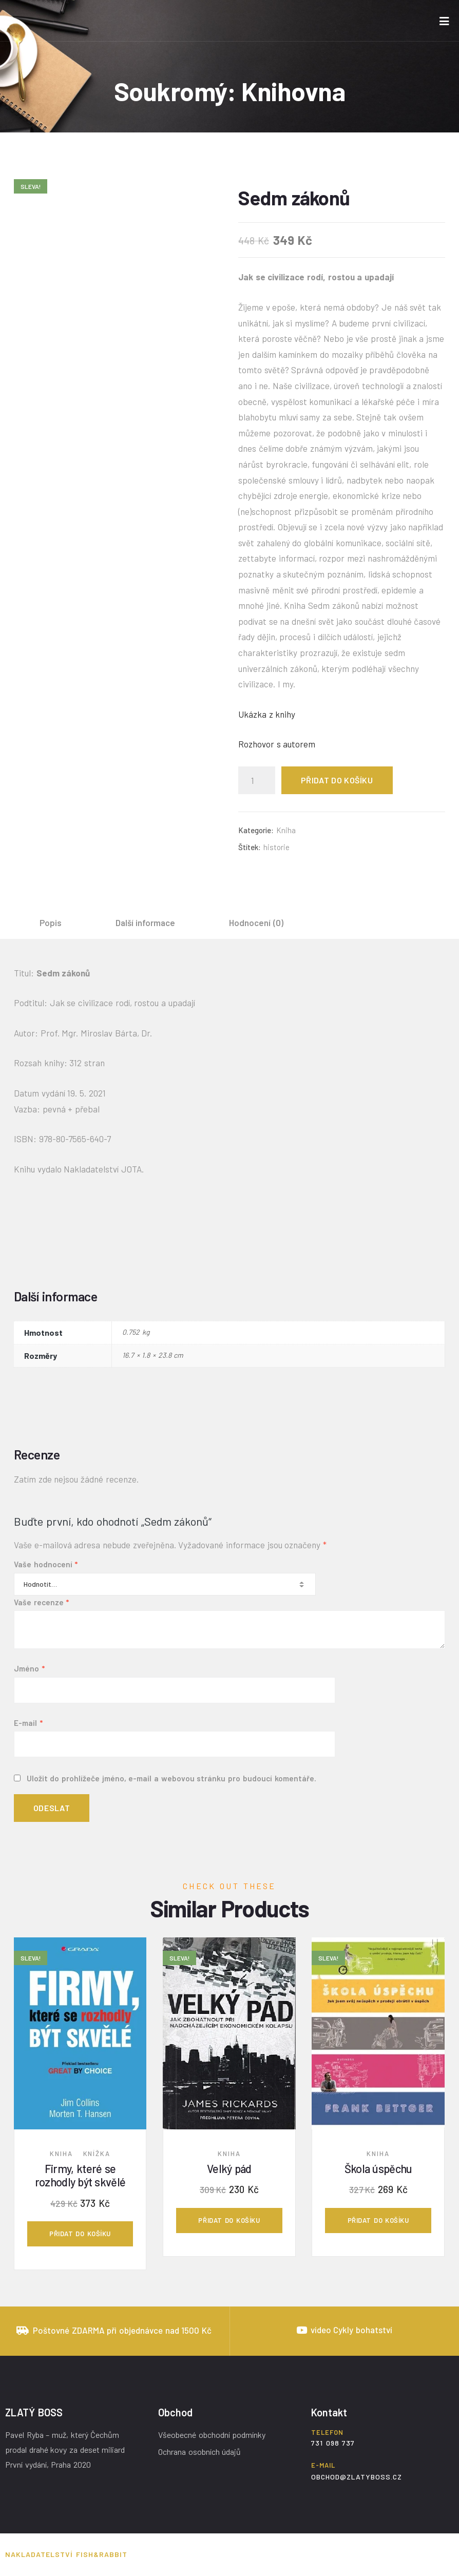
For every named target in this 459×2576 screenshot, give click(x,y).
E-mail (28, 1722)
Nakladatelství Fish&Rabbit (66, 2554)
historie (276, 847)
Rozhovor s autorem (276, 744)
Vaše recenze (41, 1602)
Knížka (97, 2153)
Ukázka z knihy (266, 714)
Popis (51, 922)
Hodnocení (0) (256, 922)
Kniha (286, 830)
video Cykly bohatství (351, 2329)
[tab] (50, 922)
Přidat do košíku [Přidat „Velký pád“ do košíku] (229, 2220)
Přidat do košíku (337, 780)
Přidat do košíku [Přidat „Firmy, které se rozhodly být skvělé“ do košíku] (80, 2233)
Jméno (29, 1668)
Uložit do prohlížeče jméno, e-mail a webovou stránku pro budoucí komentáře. (171, 1778)
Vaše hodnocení (46, 1564)
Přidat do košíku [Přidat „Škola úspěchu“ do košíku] (378, 2220)
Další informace (146, 922)
